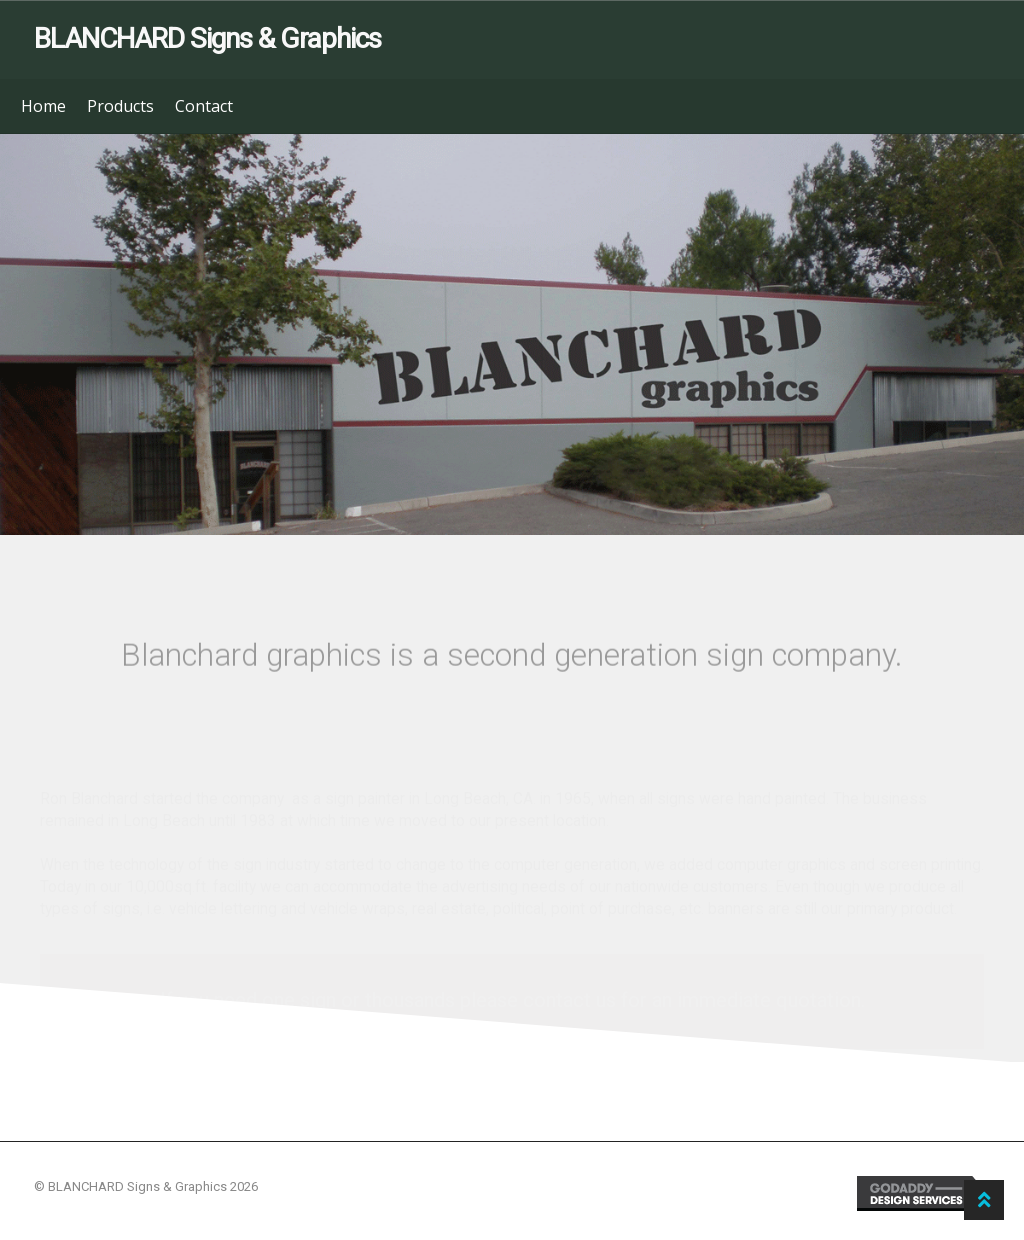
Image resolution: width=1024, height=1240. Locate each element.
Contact (204, 106)
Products (120, 106)
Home (43, 106)
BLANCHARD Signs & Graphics (207, 38)
